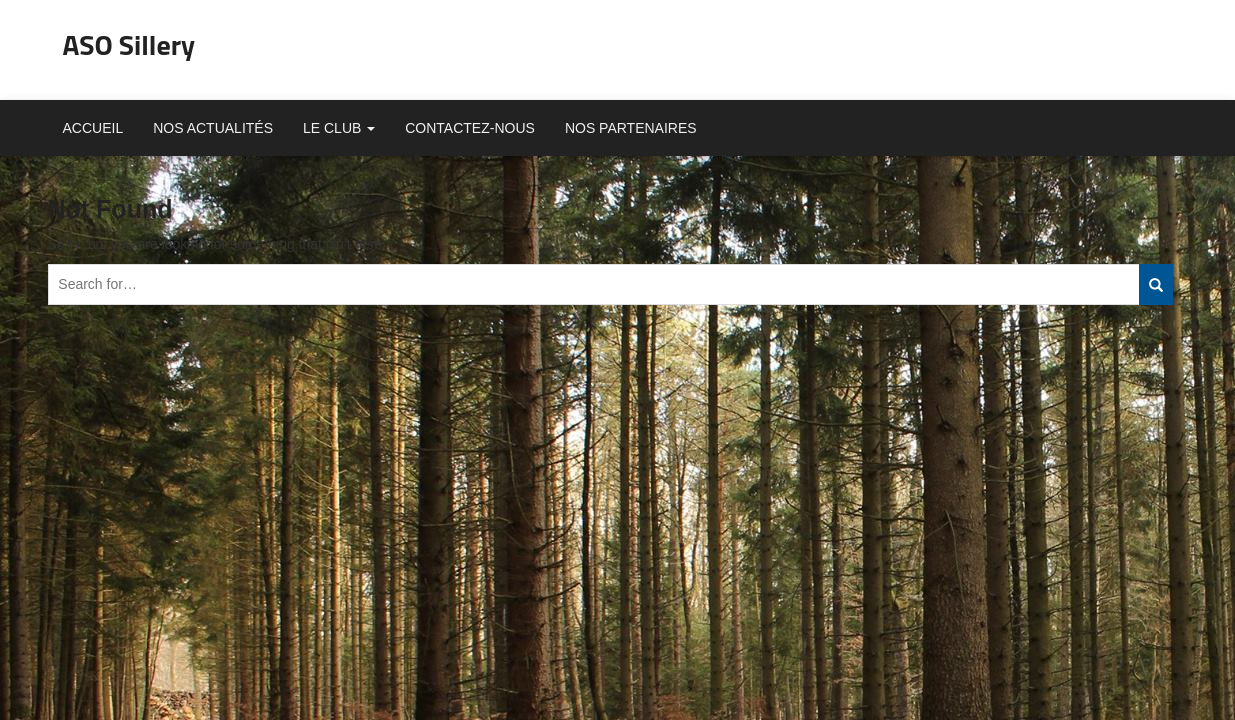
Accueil (93, 128)
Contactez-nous (470, 128)
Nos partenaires (631, 128)
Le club (339, 128)
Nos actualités (213, 128)
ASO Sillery (129, 44)
